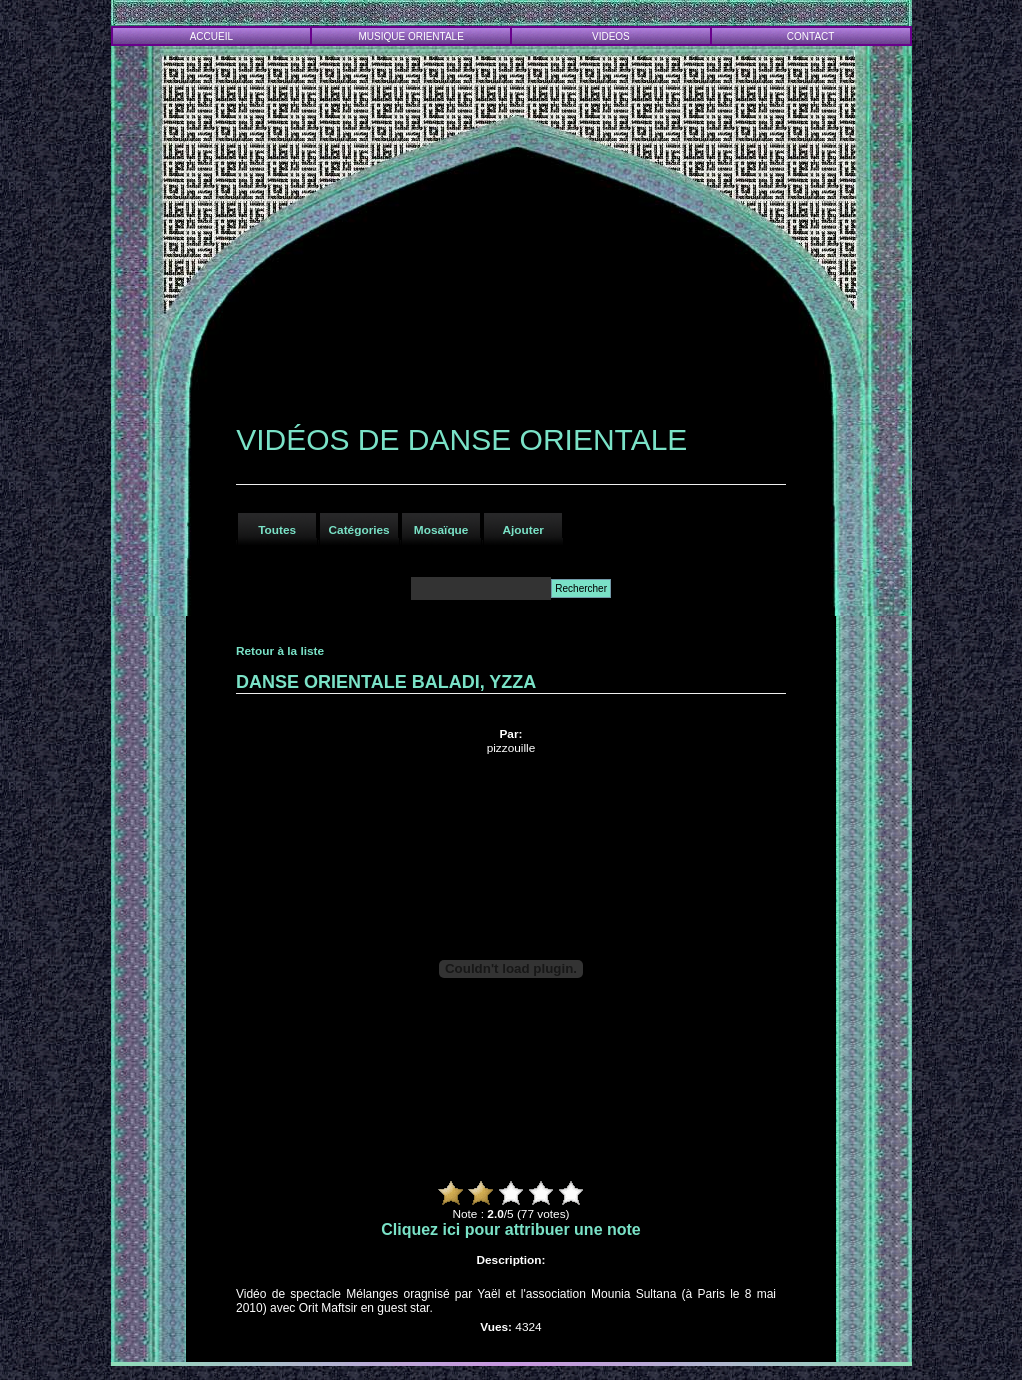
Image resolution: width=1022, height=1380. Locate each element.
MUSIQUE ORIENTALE (410, 36)
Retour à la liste (280, 651)
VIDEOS (611, 36)
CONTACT (811, 36)
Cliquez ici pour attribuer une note (511, 1229)
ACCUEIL (211, 36)
